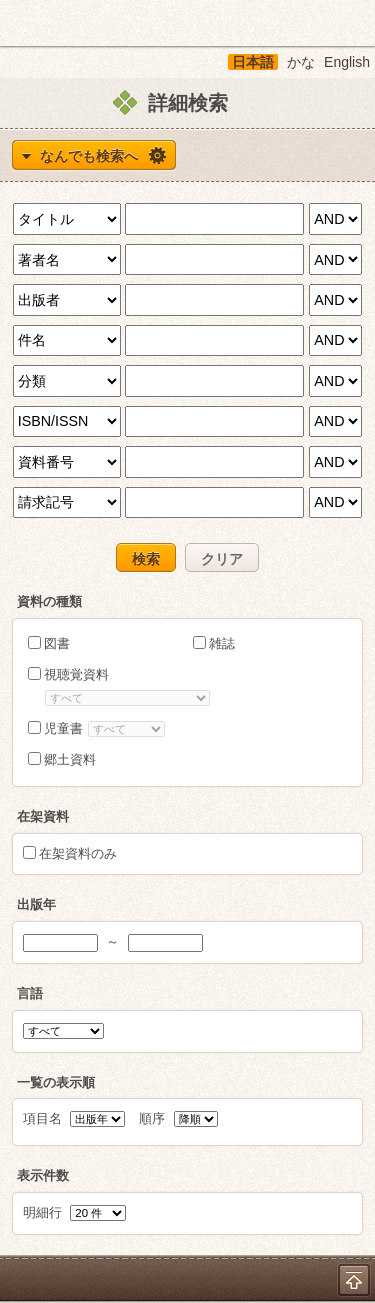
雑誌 (222, 643)
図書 (57, 643)
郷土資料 (70, 759)
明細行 (75, 1212)
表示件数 (43, 1175)
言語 (30, 993)
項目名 (74, 1118)
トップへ (354, 1280)
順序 (178, 1118)
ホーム (21, 23)
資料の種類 (49, 601)
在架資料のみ (78, 853)
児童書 (63, 728)
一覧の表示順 (56, 1082)
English (347, 62)
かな (301, 62)
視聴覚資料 (76, 674)
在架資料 (43, 816)
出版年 (36, 904)
